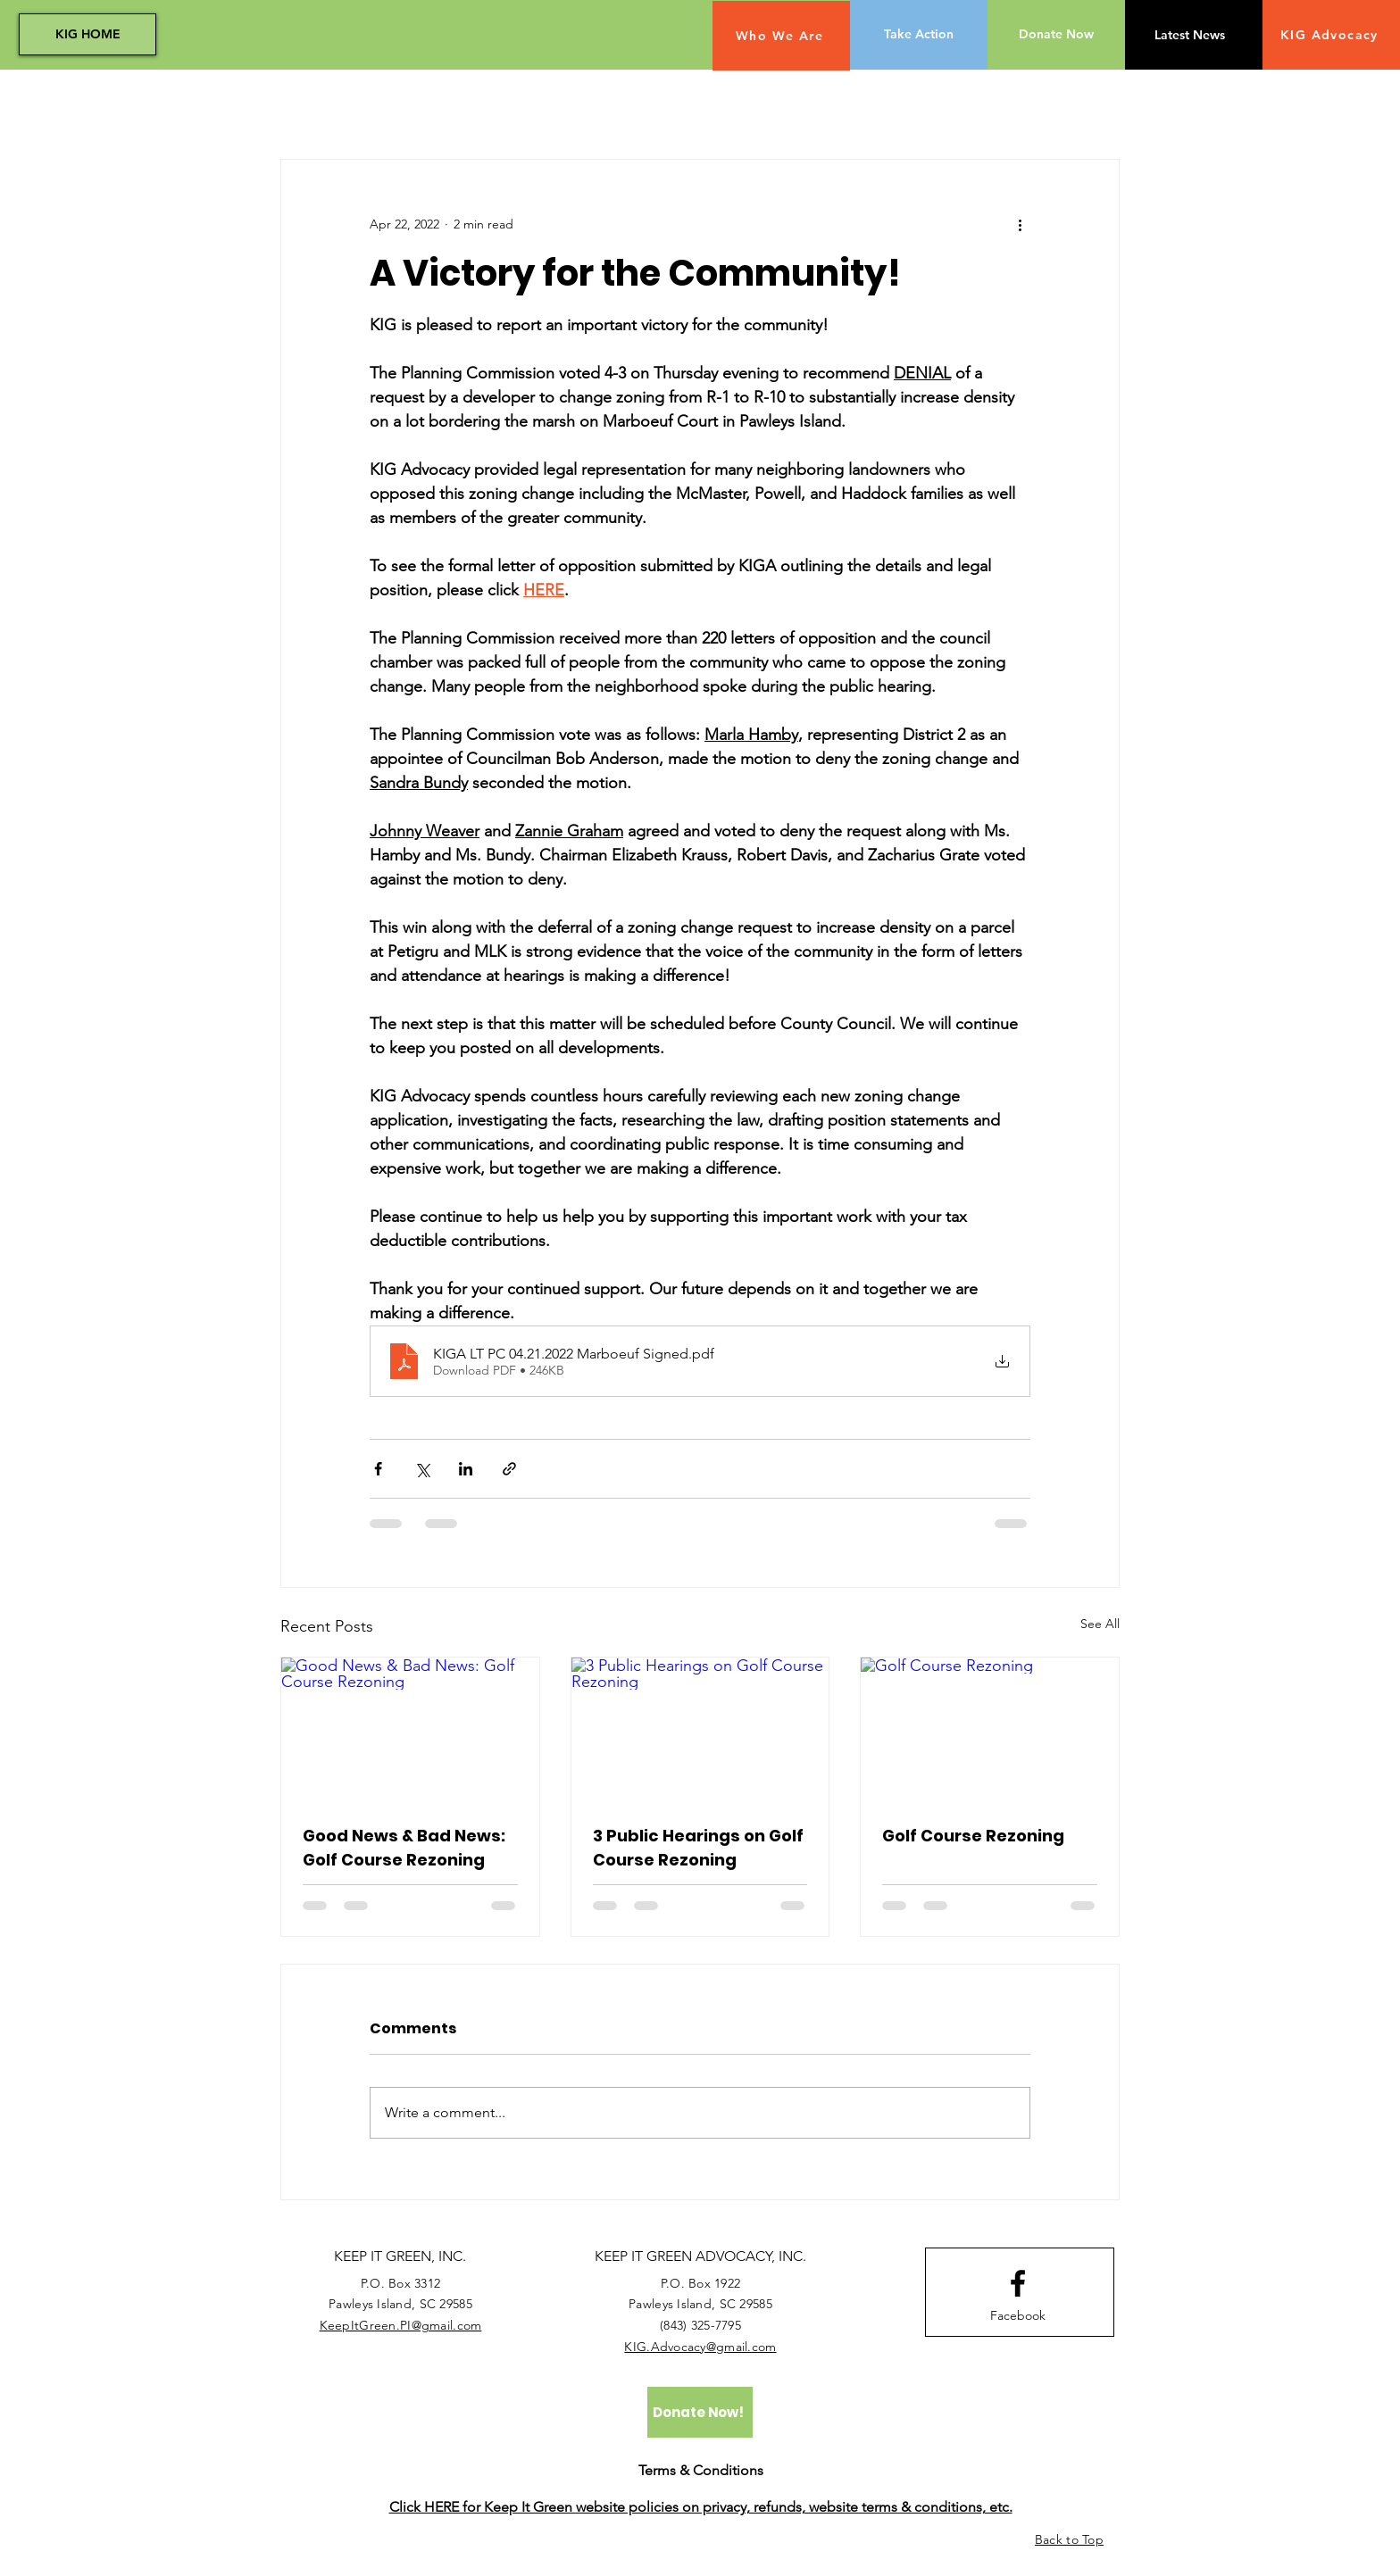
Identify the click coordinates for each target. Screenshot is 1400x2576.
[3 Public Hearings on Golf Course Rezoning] (700, 1730)
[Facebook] (1018, 2316)
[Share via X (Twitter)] (421, 1468)
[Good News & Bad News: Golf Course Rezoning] (410, 1730)
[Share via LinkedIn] (465, 1468)
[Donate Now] (1056, 35)
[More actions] (1019, 224)
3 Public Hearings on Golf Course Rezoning (698, 1847)
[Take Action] (919, 35)
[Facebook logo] (1018, 2283)
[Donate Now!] (700, 2412)
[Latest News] (1189, 36)
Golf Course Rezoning (973, 1835)
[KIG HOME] (87, 34)
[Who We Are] (781, 36)
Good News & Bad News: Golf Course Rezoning (404, 1847)
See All (1100, 1624)
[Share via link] (509, 1468)
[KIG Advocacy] (1331, 35)
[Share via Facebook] (378, 1468)
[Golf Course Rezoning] (990, 1730)
